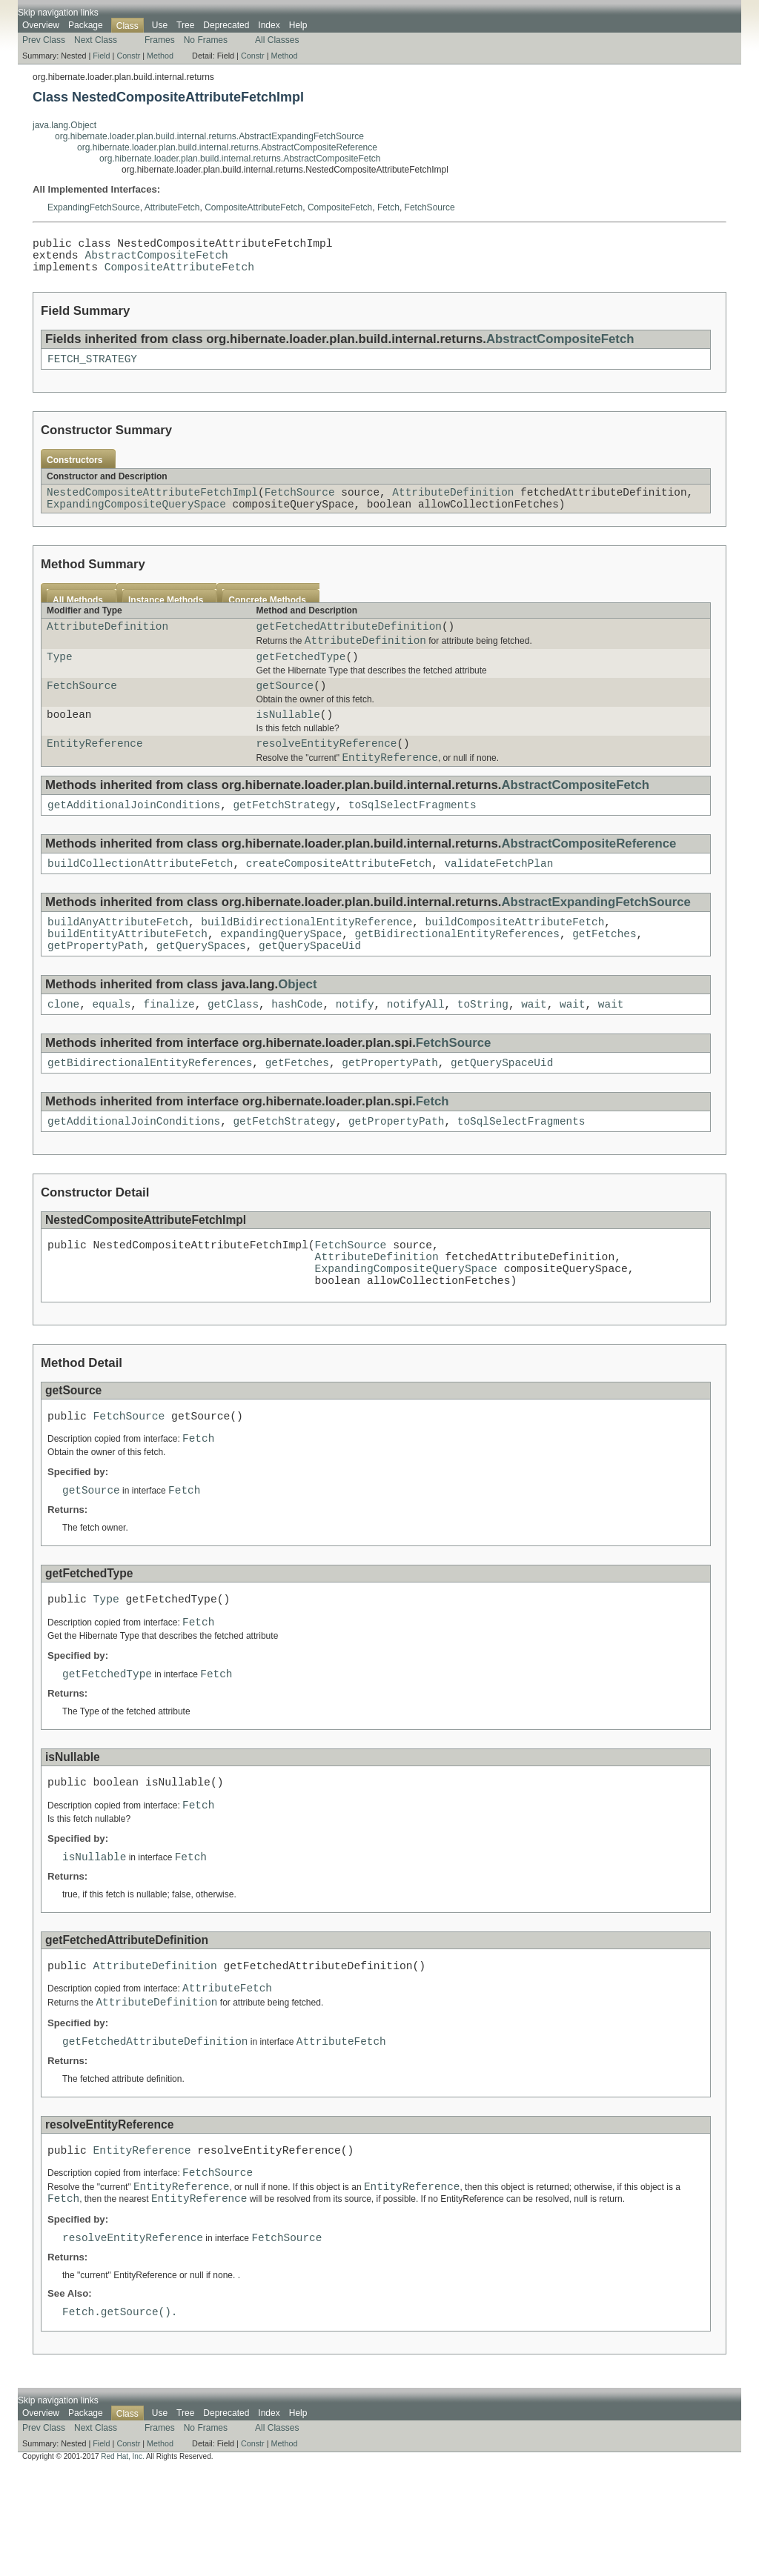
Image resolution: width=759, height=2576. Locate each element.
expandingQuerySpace (281, 973)
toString (482, 1048)
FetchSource (430, 207)
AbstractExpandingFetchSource (596, 938)
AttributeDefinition (453, 505)
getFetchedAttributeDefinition (348, 643)
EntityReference (95, 772)
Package (85, 25)
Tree (185, 25)
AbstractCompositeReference (588, 877)
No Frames (206, 40)
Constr (128, 55)
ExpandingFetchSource (93, 207)
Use (160, 25)
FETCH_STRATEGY (92, 369)
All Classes (277, 40)
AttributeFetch (172, 207)
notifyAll (416, 1048)
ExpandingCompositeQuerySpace (136, 519)
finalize (169, 1048)
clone (63, 1048)
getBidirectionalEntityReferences (457, 973)
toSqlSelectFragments (412, 838)
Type (60, 678)
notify (355, 1048)
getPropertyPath (95, 987)
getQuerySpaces (201, 987)
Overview (40, 25)
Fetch (388, 207)
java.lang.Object (64, 125)
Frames (160, 40)
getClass (233, 1048)
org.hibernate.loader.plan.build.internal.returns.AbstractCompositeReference (227, 147)
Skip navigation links (58, 12)
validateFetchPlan (498, 898)
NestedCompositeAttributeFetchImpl (152, 505)
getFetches (604, 973)
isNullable (287, 740)
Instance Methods (165, 615)
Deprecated (226, 25)
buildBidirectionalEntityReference (306, 959)
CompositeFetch (340, 207)
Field (101, 55)
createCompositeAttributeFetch (338, 898)
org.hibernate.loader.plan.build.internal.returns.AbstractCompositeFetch (240, 158)
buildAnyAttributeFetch (117, 959)
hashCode (296, 1048)
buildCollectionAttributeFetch (140, 898)
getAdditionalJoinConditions (133, 838)
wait (534, 1048)
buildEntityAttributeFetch (127, 973)
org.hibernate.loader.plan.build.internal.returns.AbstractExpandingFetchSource (209, 136)
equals (111, 1048)
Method (160, 55)
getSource (285, 709)
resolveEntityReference (326, 772)
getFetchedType (300, 678)
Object (297, 1026)
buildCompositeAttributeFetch (514, 959)
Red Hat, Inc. (122, 2563)
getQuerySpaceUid (310, 987)
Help (298, 25)
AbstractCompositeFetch (156, 260)
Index (268, 25)
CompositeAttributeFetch (253, 207)
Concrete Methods (267, 615)
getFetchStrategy (284, 838)
